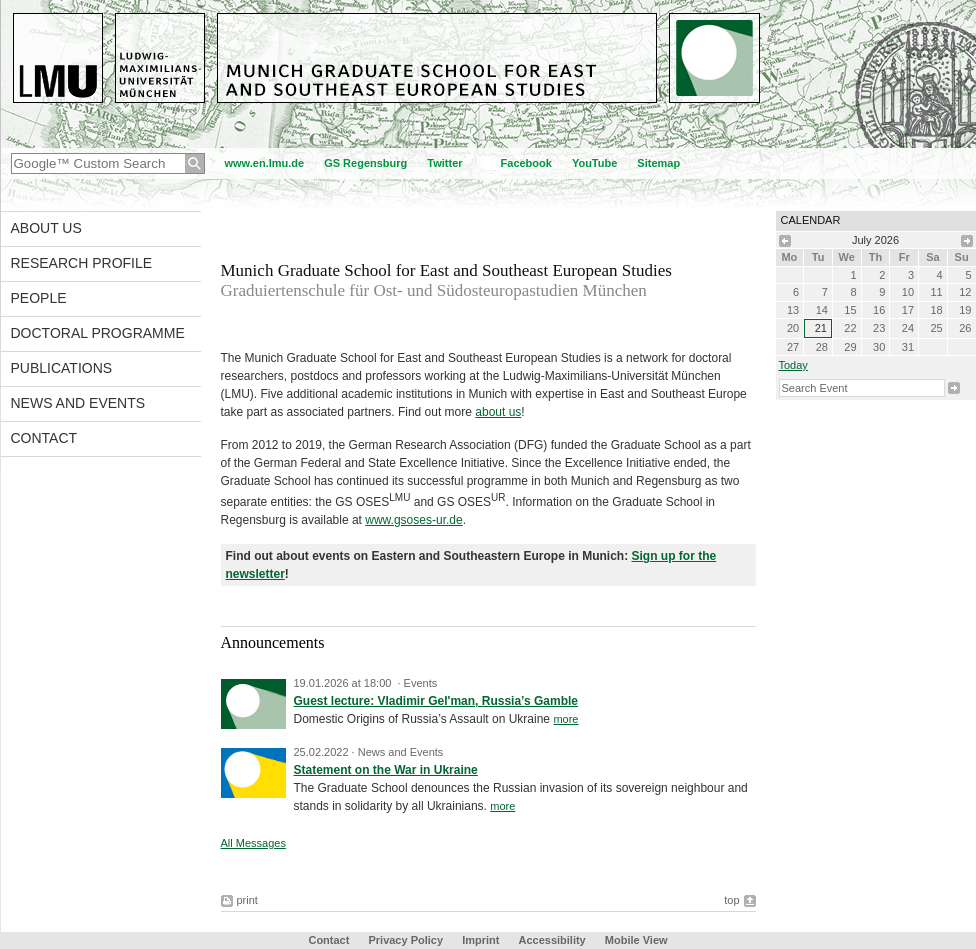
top (731, 900)
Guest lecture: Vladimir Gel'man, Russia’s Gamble (436, 701)
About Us (46, 228)
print (247, 900)
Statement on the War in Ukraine (386, 770)
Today (793, 365)
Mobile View (636, 940)
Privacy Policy (405, 940)
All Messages (253, 843)
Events (421, 683)
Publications (62, 368)
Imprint (480, 940)
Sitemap (658, 163)
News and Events (78, 403)
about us (498, 412)
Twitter (444, 163)
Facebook (526, 163)
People (39, 298)
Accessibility (553, 940)
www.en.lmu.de (265, 163)
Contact (44, 438)
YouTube (594, 163)
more (565, 719)
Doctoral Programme (98, 333)
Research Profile (82, 263)
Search (954, 388)
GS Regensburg (365, 163)
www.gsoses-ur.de (413, 520)
